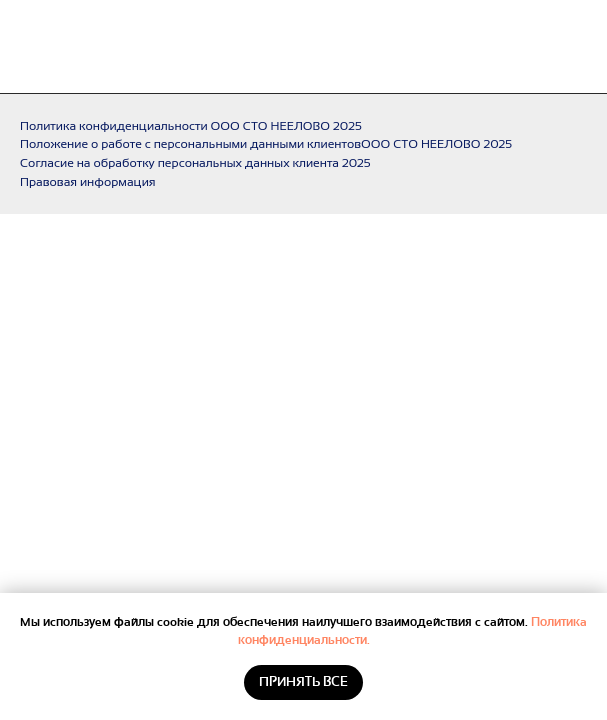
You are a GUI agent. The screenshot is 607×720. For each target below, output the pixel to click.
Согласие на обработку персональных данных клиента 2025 (195, 163)
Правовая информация (88, 182)
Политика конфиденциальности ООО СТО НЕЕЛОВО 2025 (191, 126)
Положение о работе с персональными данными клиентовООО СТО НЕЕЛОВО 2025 (266, 144)
